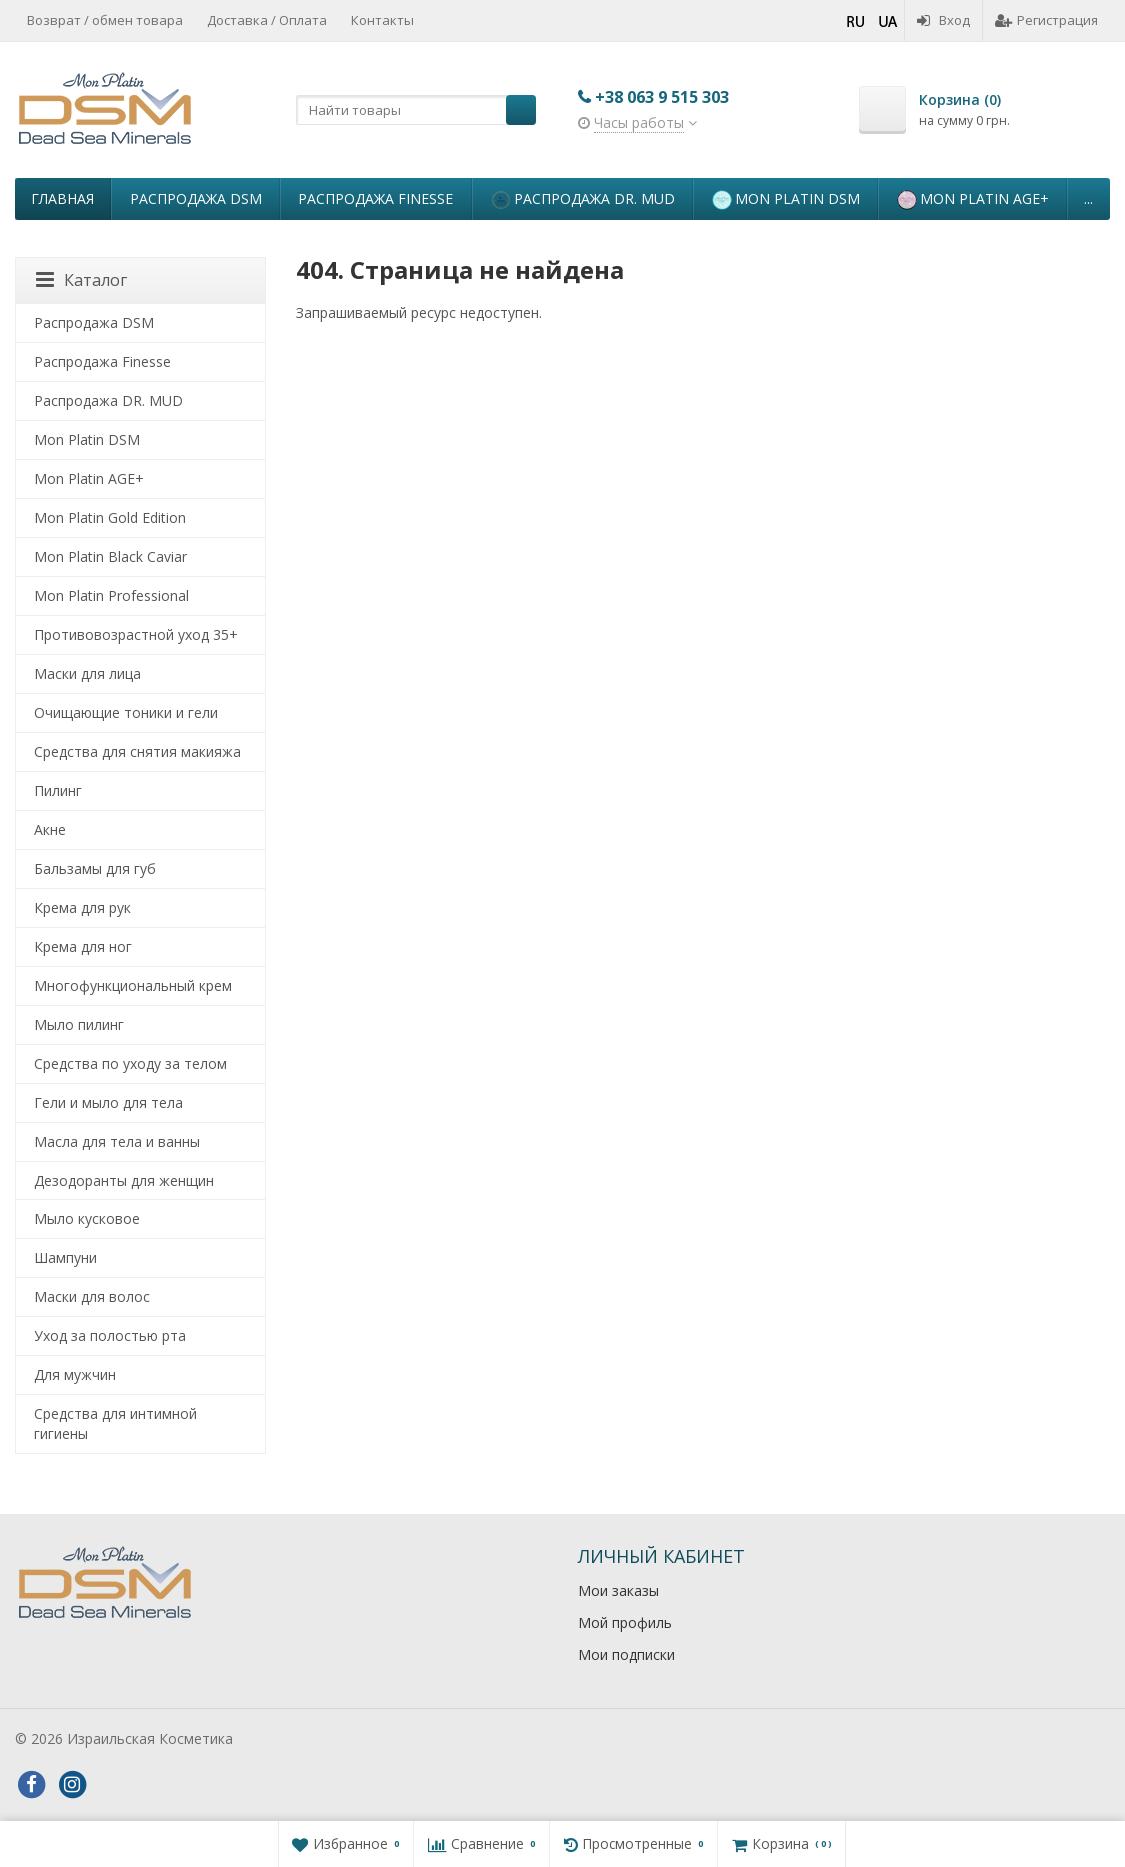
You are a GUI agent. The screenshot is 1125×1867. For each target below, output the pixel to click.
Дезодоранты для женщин (124, 1180)
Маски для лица (87, 673)
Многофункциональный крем (133, 985)
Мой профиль (625, 1622)
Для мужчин (75, 1374)
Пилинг (58, 790)
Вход (943, 20)
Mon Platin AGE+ (973, 199)
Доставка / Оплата (267, 20)
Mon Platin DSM (786, 199)
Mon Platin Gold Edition (110, 517)
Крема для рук (82, 907)
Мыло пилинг (79, 1024)
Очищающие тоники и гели (126, 712)
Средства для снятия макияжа (137, 751)
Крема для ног (83, 946)
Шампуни (65, 1257)
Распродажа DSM (196, 198)
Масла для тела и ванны (117, 1141)
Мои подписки (626, 1654)
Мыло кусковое (87, 1218)
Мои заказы (618, 1590)
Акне (50, 829)
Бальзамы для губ (95, 868)
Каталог (81, 280)
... (1088, 198)
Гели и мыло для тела (108, 1102)
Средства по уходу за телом (130, 1063)
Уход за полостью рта (110, 1335)
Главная (62, 198)
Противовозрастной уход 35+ (136, 634)
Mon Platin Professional (111, 595)
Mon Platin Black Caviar (110, 556)
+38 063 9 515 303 (662, 97)
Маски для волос (92, 1296)
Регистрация (1046, 20)
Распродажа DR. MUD (583, 199)
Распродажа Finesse (375, 198)
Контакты (382, 20)
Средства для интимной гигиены (115, 1423)
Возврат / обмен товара (105, 20)
